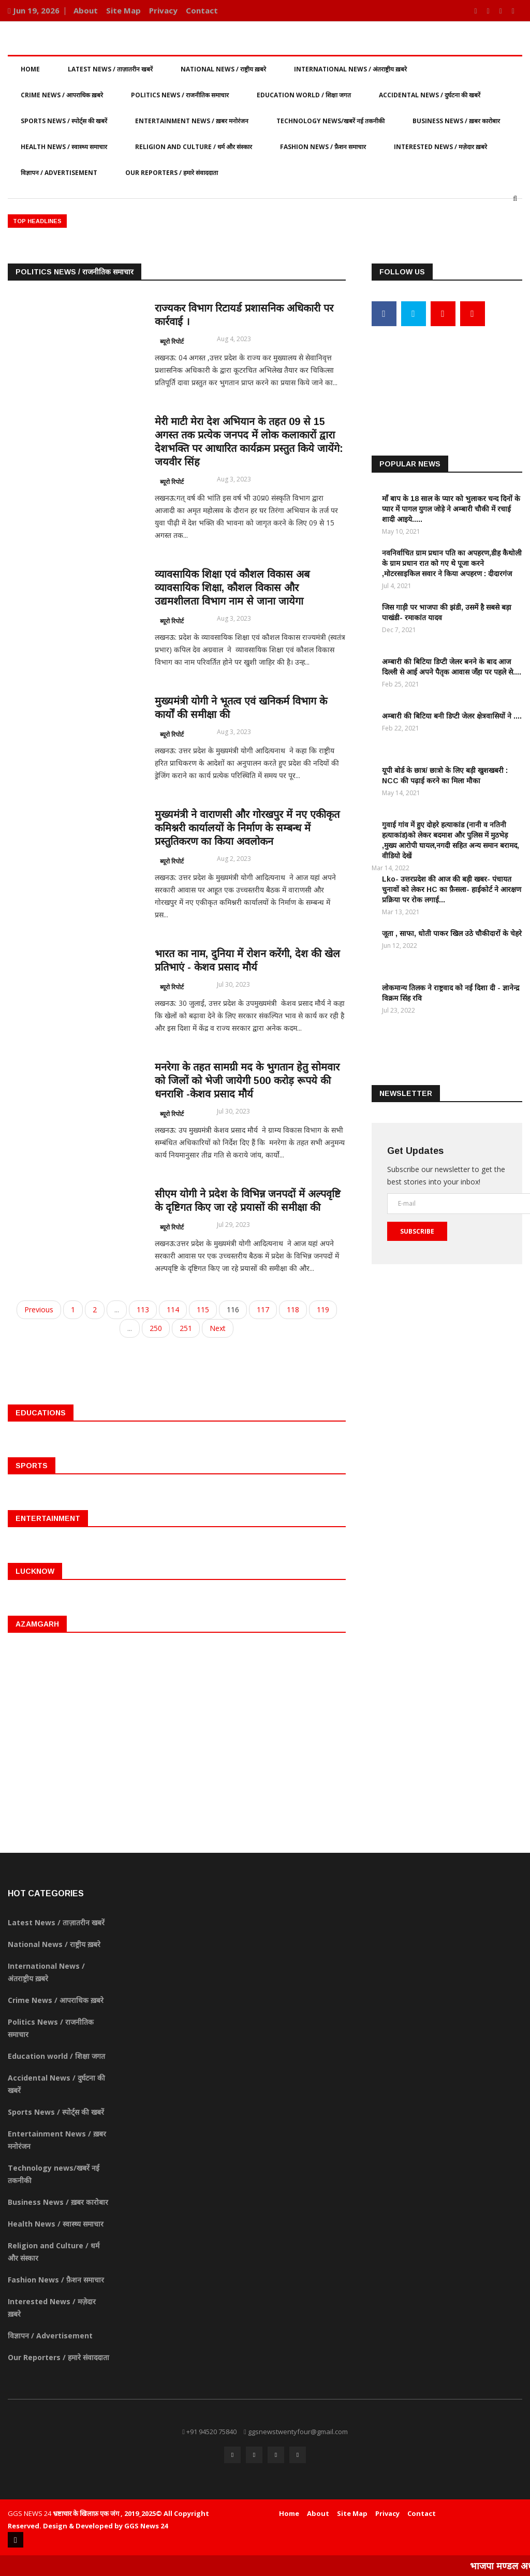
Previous (38, 1309)
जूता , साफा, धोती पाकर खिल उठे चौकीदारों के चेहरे (452, 933)
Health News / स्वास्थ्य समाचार (64, 146)
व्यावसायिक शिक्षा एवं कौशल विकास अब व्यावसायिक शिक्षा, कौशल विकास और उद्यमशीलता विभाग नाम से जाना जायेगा (232, 587)
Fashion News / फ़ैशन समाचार (323, 146)
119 (323, 1309)
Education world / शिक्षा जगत (304, 95)
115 (203, 1309)
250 (156, 1328)
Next (218, 1328)
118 (293, 1309)
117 (263, 1309)
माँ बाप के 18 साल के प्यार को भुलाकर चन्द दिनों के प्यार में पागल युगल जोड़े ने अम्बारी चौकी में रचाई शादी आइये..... (451, 508)
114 (173, 1309)
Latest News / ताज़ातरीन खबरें (110, 69)
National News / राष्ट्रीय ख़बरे (223, 69)
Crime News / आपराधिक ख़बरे (62, 95)
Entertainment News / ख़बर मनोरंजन (191, 120)
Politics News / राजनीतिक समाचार (180, 95)
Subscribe (417, 1230)
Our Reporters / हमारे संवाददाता (171, 172)
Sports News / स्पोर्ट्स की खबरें (64, 120)
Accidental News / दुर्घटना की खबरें (429, 95)
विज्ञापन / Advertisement (59, 172)
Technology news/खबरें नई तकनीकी (330, 120)
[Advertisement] (447, 372)
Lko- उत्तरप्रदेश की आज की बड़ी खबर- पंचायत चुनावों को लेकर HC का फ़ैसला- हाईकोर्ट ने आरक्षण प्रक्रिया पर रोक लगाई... (451, 888)
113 (143, 1309)
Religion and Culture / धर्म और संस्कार (193, 146)
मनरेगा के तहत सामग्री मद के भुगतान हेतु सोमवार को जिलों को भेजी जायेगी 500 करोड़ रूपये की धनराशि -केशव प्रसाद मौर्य (247, 1080)
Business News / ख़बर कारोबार (456, 120)
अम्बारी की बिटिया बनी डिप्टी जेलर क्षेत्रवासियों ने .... (452, 715)
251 (186, 1328)
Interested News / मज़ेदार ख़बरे (440, 146)
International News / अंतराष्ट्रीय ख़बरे (350, 69)
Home (30, 69)
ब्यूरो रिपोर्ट (172, 341)
